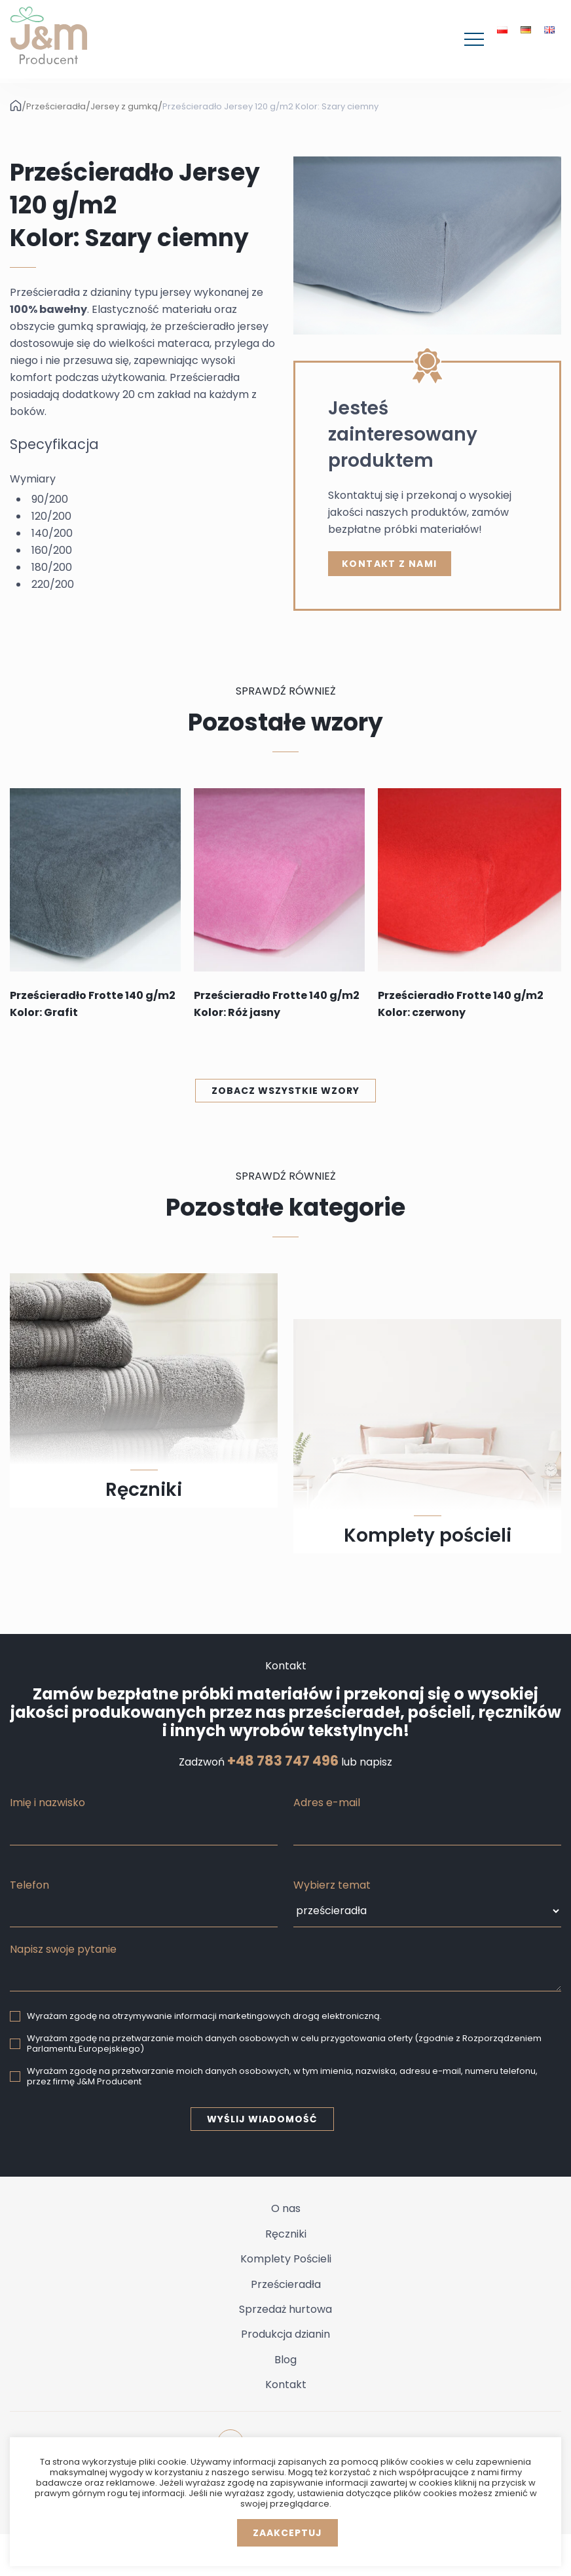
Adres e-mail (326, 1802)
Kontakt (285, 2384)
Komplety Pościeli (285, 2258)
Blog (285, 2359)
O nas (286, 2208)
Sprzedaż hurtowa (285, 2309)
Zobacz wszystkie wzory (285, 1090)
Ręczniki (285, 2233)
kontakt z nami (389, 563)
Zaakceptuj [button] (287, 2532)
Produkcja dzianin (285, 2334)
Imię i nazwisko (47, 1802)
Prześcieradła (56, 106)
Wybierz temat (332, 1885)
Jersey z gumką (124, 106)
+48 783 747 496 (283, 1760)
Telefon (29, 1885)
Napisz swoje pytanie (63, 1949)
